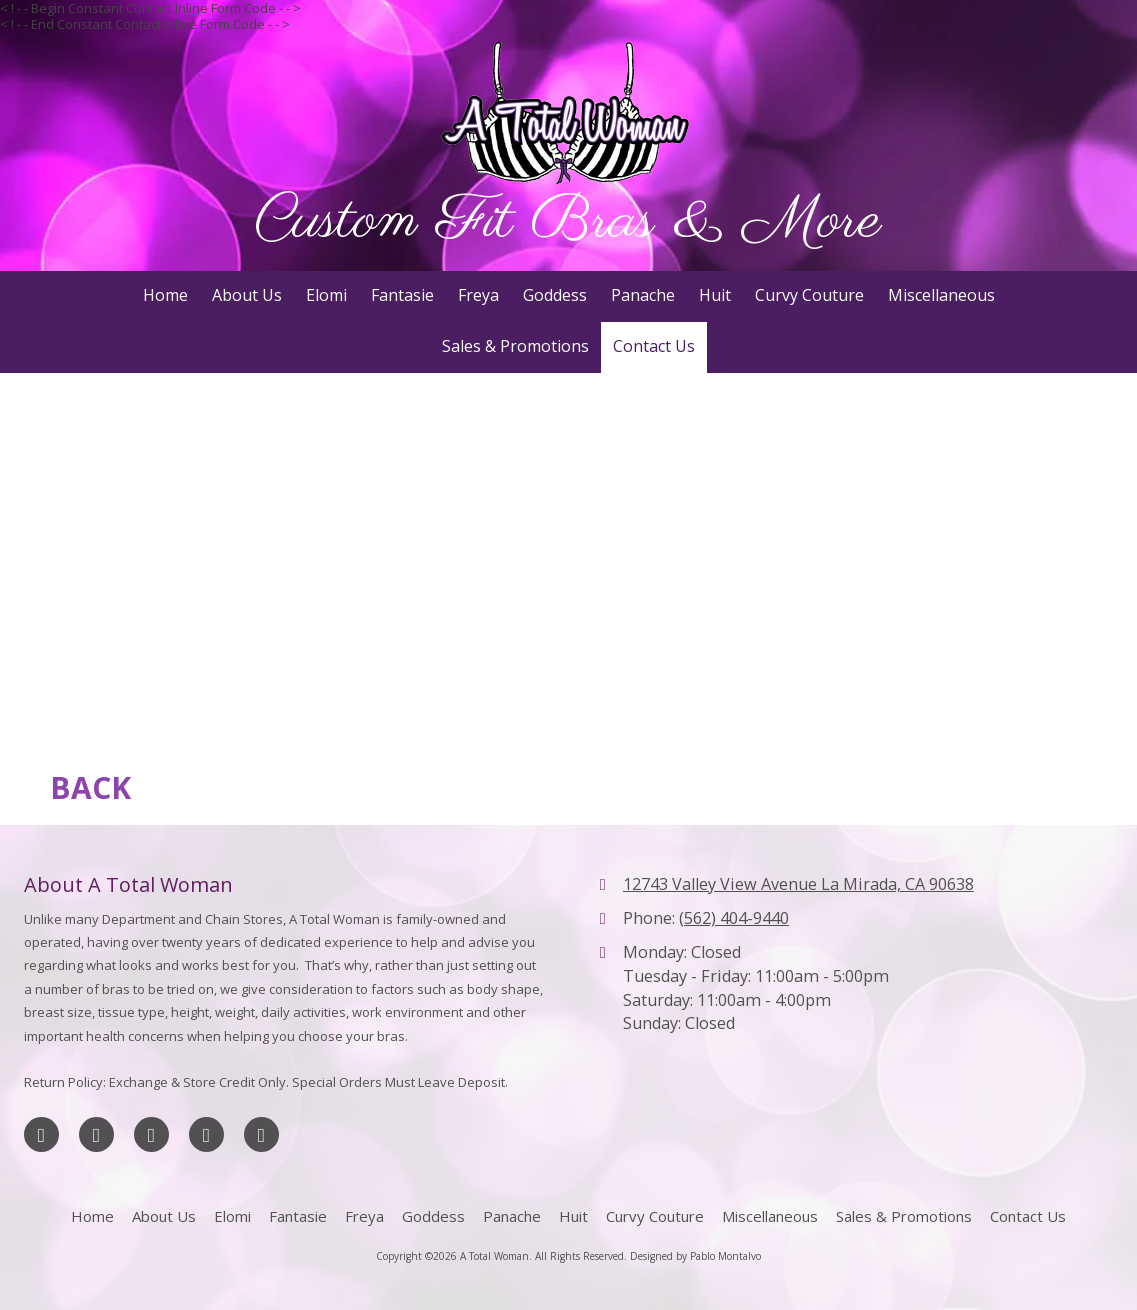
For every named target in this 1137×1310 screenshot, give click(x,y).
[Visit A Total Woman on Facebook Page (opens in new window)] (41, 1134)
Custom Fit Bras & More (568, 222)
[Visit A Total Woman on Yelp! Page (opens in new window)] (206, 1134)
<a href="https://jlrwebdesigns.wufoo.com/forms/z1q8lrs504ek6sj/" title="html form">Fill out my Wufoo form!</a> (568, 561)
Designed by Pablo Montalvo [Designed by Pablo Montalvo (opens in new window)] (695, 1256)
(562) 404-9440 (734, 918)
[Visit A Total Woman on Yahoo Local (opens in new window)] (261, 1134)
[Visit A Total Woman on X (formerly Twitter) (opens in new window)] (96, 1134)
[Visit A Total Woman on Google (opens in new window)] (151, 1134)
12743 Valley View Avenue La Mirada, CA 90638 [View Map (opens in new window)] (798, 884)
